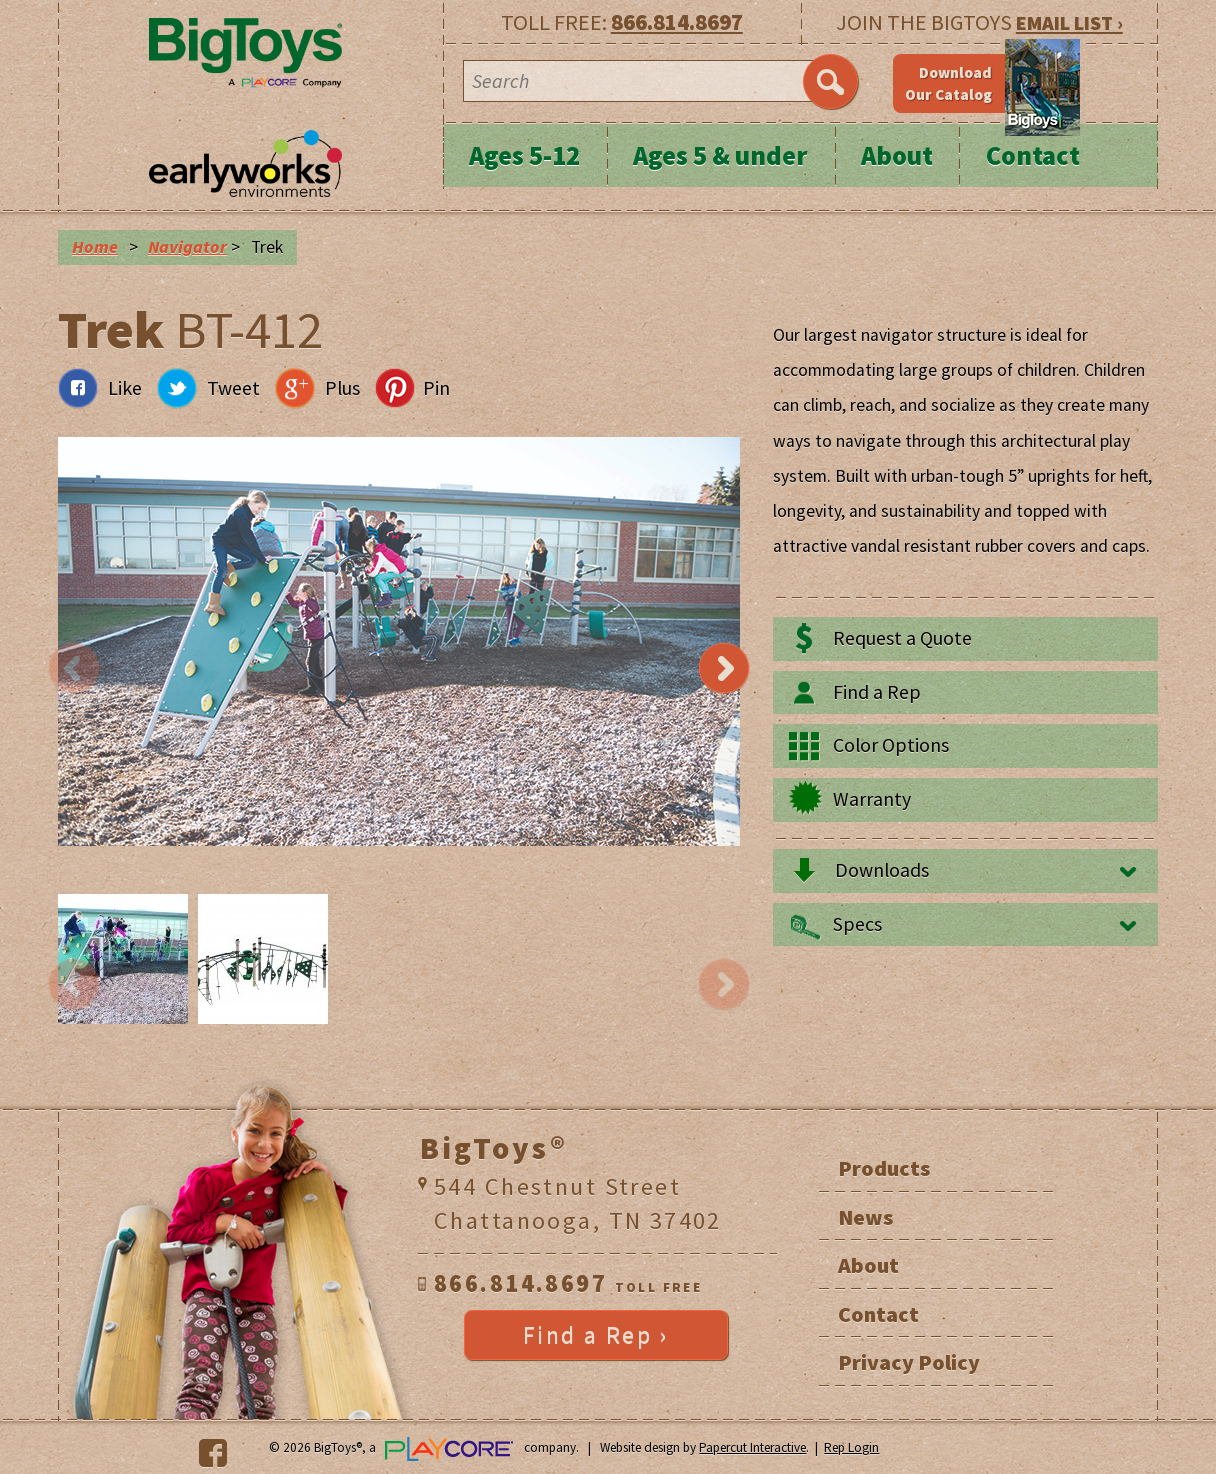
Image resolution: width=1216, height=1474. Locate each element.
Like (125, 388)
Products (884, 1168)
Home (95, 247)
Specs (857, 924)
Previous (74, 669)
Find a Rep (877, 692)
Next (724, 669)
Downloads (882, 870)
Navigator (187, 247)
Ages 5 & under (720, 155)
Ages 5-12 (524, 155)
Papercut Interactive (752, 1447)
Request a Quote (902, 638)
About (897, 155)
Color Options (891, 745)
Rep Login (851, 1447)
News (865, 1217)
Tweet (233, 388)
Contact (1033, 155)
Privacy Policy (909, 1362)
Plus (342, 388)
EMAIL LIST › (1069, 22)
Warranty (872, 799)
